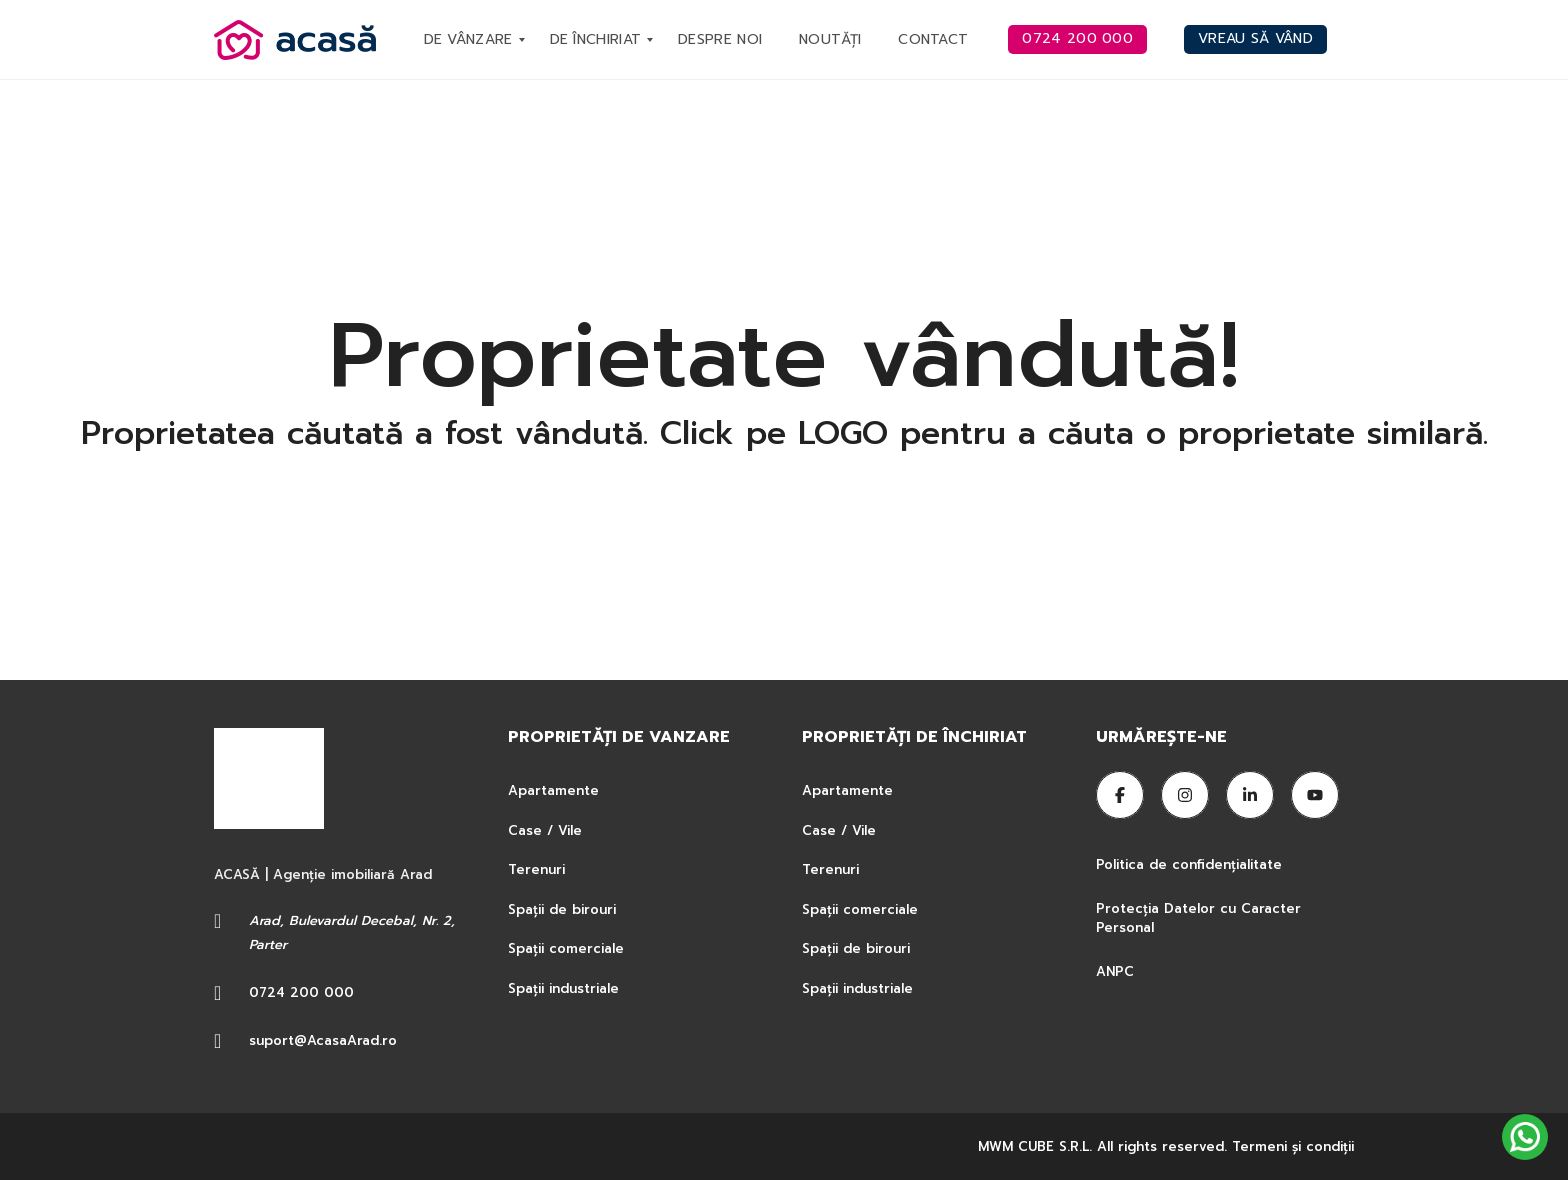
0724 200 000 (301, 992)
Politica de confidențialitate (1191, 864)
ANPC (1115, 971)
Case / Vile (545, 830)
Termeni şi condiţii (1293, 1146)
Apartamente (553, 790)
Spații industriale (563, 988)
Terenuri (536, 869)
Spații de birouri (562, 909)
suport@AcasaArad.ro (323, 1040)
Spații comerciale (566, 948)
